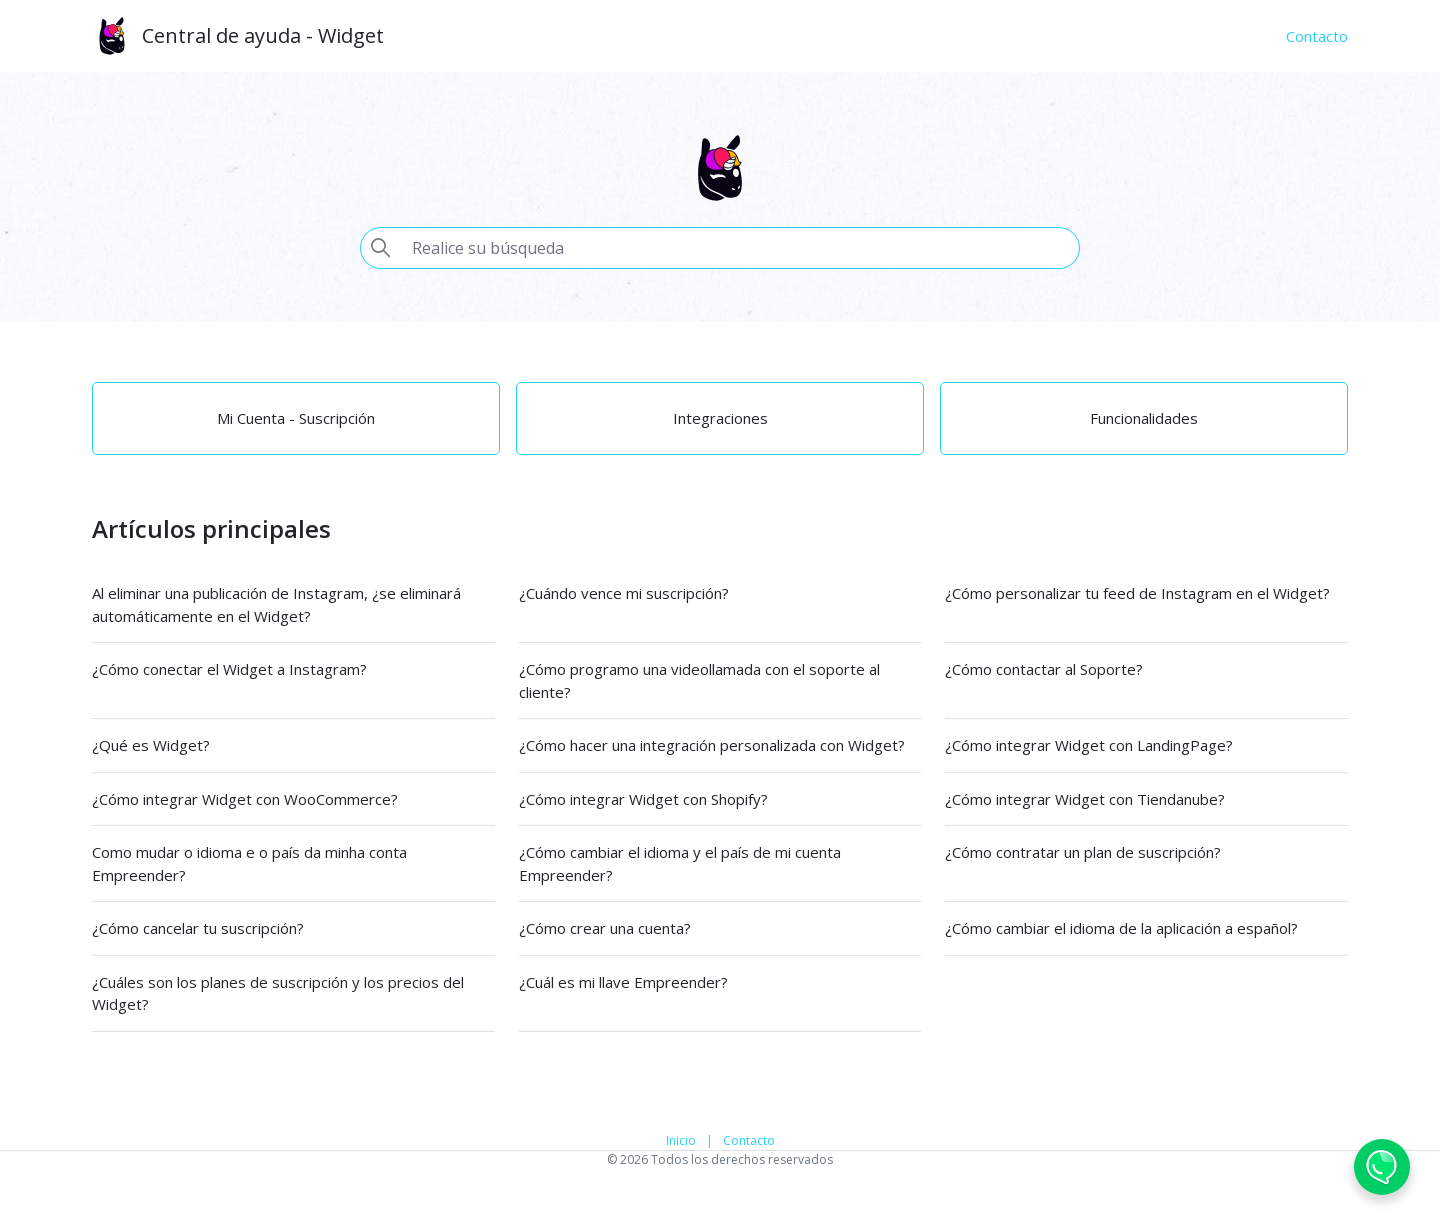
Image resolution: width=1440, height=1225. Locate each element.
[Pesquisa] (740, 248)
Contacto (749, 1140)
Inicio (681, 1140)
